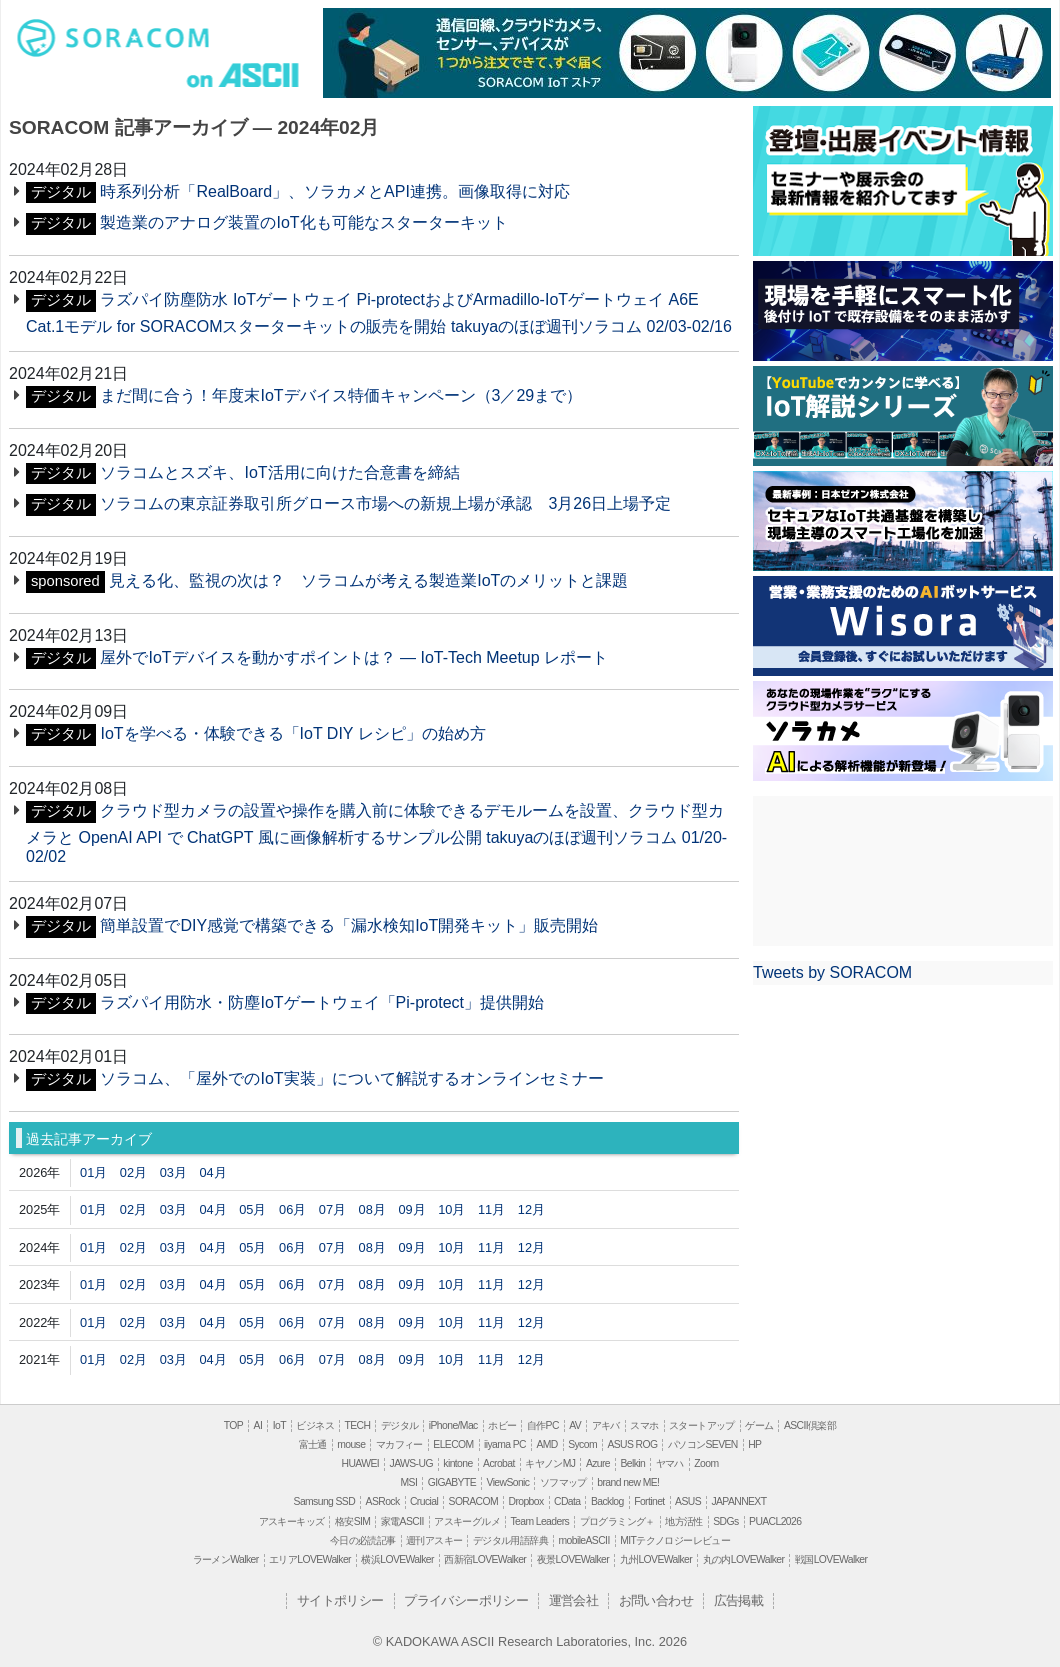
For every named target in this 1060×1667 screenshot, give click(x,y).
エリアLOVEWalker (310, 1559)
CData (567, 1501)
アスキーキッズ (292, 1521)
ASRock (383, 1501)
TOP (233, 1425)
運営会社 (574, 1600)
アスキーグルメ (467, 1521)
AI (258, 1425)
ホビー (502, 1425)
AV (575, 1425)
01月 (93, 1172)
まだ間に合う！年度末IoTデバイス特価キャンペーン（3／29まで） (341, 395)
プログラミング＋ (617, 1521)
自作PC (543, 1425)
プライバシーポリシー (466, 1600)
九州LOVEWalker (656, 1559)
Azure (598, 1463)
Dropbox (526, 1501)
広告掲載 (739, 1600)
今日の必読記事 (363, 1540)
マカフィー (399, 1444)
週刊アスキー (434, 1540)
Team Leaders (539, 1521)
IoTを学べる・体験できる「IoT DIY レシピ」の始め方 (292, 733)
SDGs (725, 1521)
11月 (491, 1209)
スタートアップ (702, 1425)
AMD (546, 1444)
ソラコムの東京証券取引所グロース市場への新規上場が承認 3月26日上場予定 (385, 503)
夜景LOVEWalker (573, 1559)
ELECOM (453, 1444)
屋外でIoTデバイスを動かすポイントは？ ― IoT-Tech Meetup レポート (354, 657)
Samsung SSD (325, 1501)
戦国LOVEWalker (831, 1559)
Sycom (582, 1444)
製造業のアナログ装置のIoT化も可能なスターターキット (303, 222)
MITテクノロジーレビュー (675, 1540)
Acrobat (499, 1463)
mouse (351, 1444)
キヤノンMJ (550, 1463)
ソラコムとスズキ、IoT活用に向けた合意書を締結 (279, 472)
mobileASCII (584, 1540)
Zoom (706, 1463)
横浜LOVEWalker (397, 1559)
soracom (117, 43)
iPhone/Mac (453, 1425)
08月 (372, 1209)
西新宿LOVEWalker (485, 1559)
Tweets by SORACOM (832, 972)
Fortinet (649, 1501)
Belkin (632, 1463)
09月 (411, 1209)
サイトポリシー (340, 1600)
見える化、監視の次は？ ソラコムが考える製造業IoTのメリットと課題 (368, 580)
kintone (457, 1463)
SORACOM (474, 1501)
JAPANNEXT (738, 1501)
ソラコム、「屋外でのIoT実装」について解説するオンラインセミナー (351, 1078)
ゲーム (759, 1425)
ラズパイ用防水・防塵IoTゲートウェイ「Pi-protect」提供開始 (322, 1002)
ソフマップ (563, 1482)
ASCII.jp (256, 77)
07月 (332, 1209)
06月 (292, 1209)
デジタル (400, 1425)
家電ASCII (402, 1521)
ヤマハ (670, 1463)
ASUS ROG (632, 1444)
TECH (357, 1425)
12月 (531, 1209)
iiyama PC (505, 1444)
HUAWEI (361, 1463)
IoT (279, 1425)
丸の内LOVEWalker (744, 1559)
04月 (212, 1172)
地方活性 (684, 1521)
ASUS (688, 1501)
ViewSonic (507, 1482)
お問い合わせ (656, 1600)
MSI (409, 1482)
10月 (451, 1209)
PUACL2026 (775, 1521)
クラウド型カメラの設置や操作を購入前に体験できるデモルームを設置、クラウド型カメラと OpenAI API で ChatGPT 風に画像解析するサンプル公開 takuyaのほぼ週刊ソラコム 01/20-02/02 (376, 833)
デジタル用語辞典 (510, 1540)
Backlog (607, 1501)
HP (754, 1444)
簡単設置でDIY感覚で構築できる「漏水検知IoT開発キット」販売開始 (349, 925)
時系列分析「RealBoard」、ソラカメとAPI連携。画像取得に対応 (334, 191)
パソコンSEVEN (703, 1444)
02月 (133, 1172)
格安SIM (352, 1521)
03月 (173, 1172)
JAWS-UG (411, 1463)
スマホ (644, 1425)
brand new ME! (628, 1482)
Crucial (424, 1501)
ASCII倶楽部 (810, 1425)
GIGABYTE (452, 1482)
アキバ (606, 1425)
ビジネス (315, 1425)
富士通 (313, 1444)
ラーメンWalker (226, 1559)
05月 (252, 1209)
